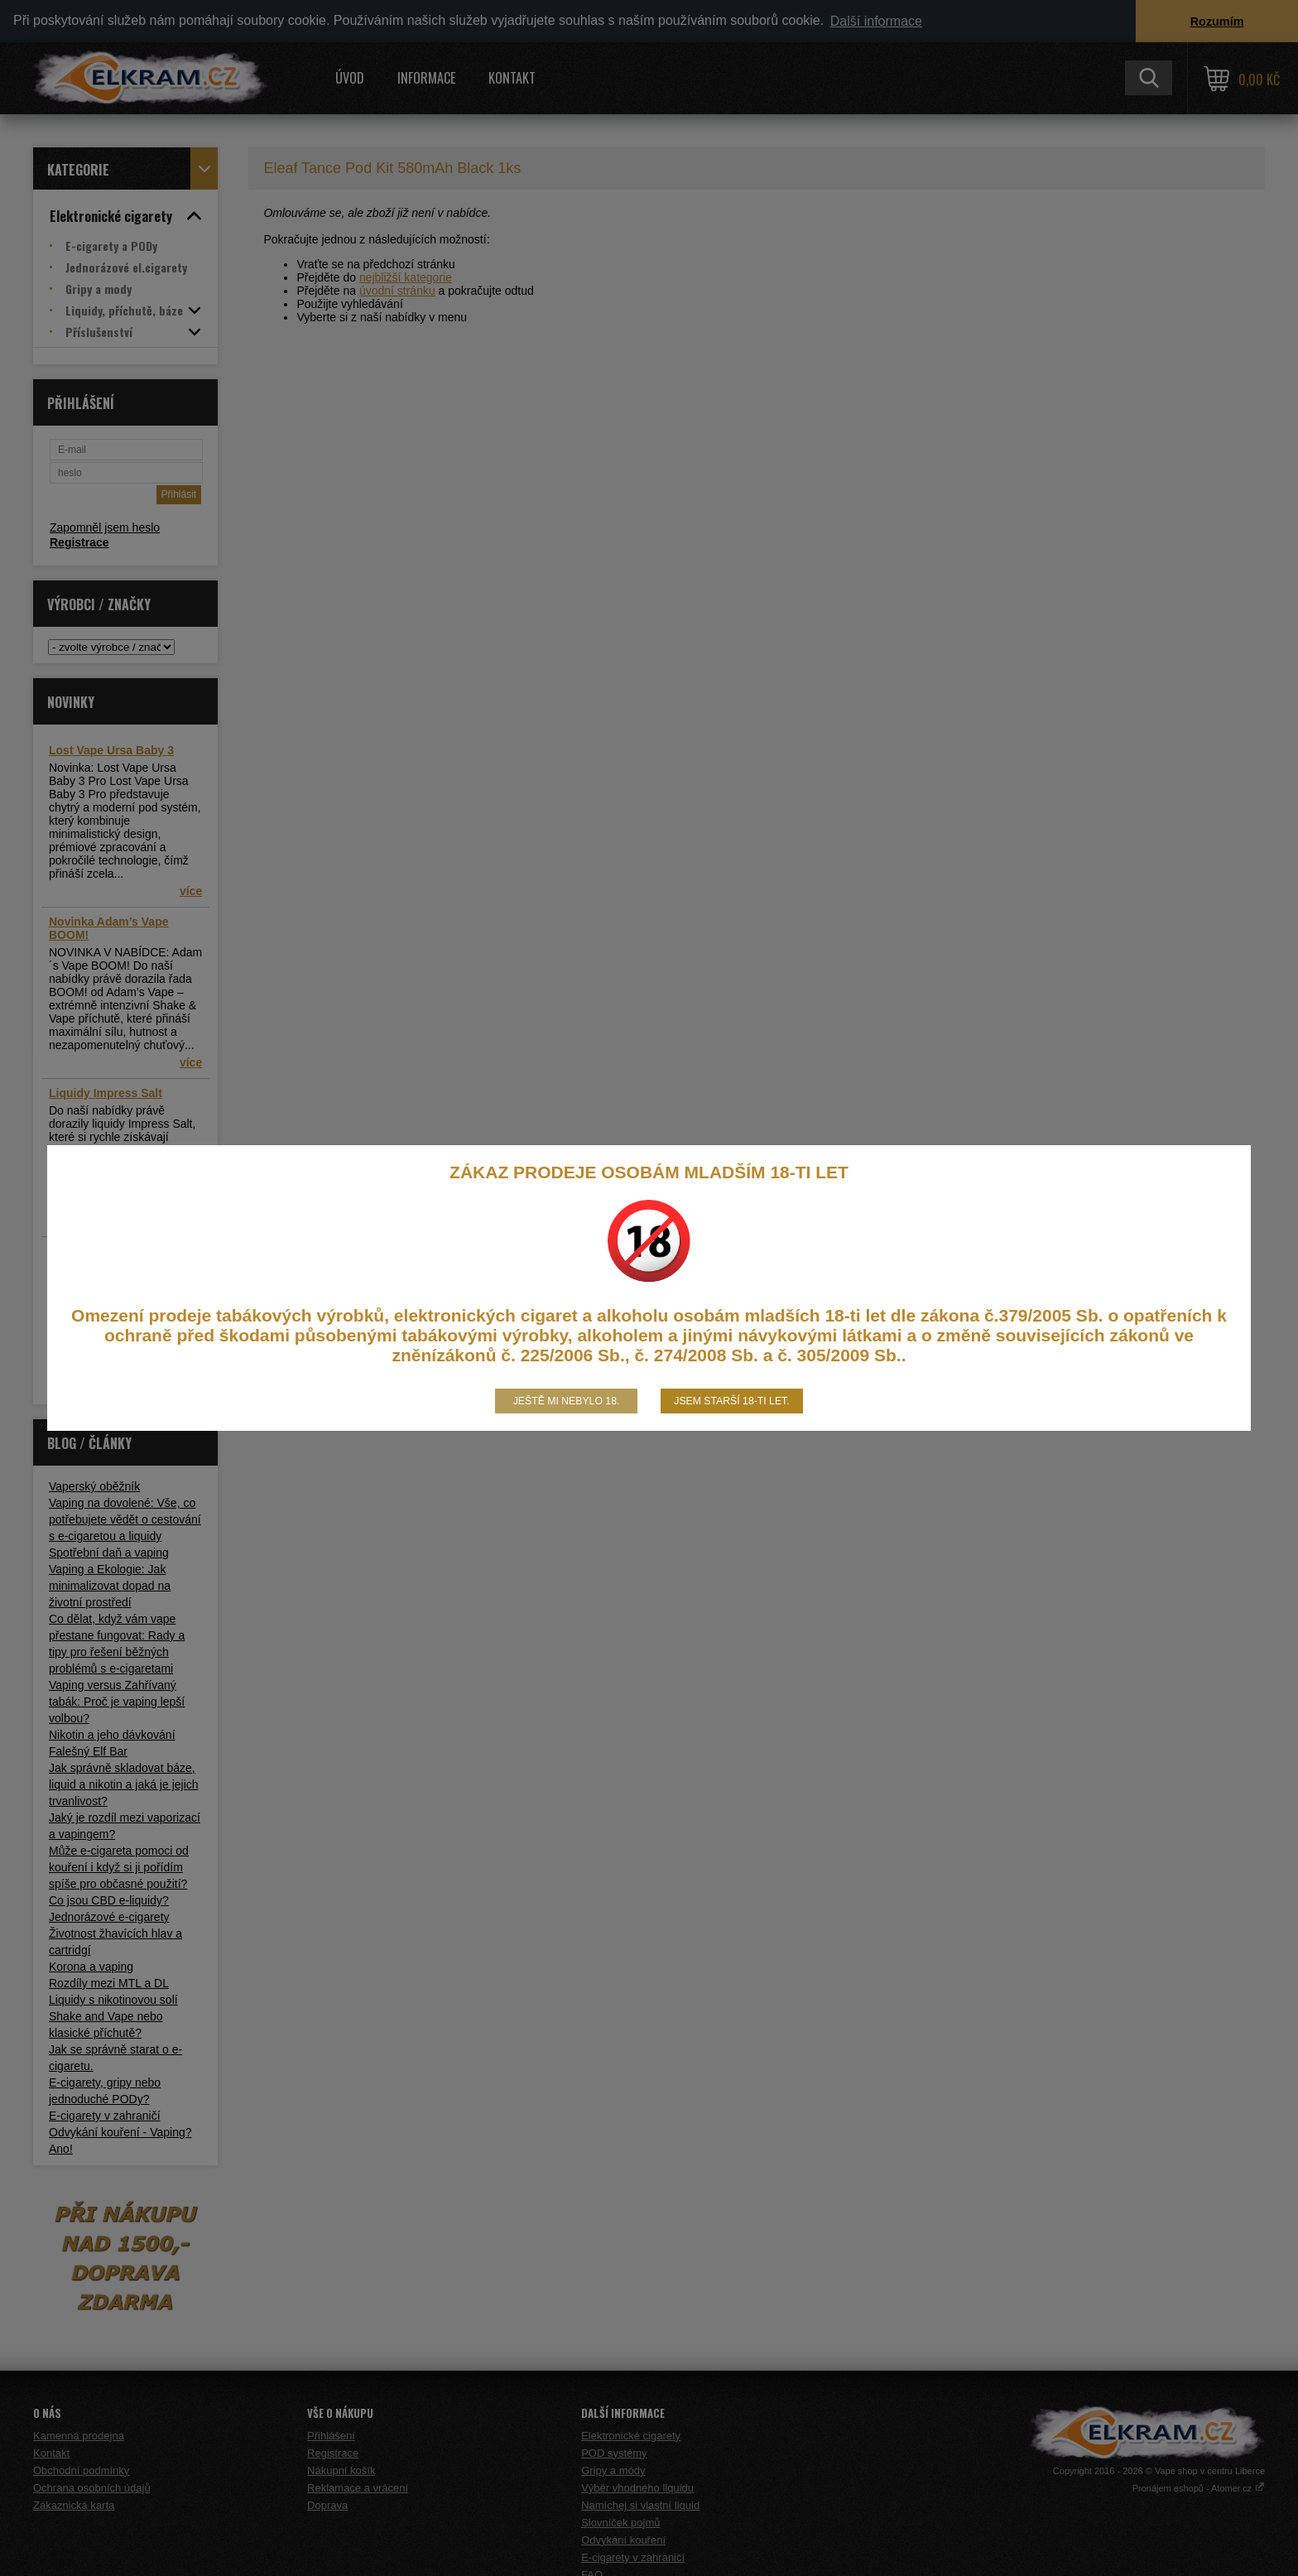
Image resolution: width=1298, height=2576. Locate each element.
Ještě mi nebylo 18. (566, 1401)
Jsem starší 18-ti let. (731, 1401)
